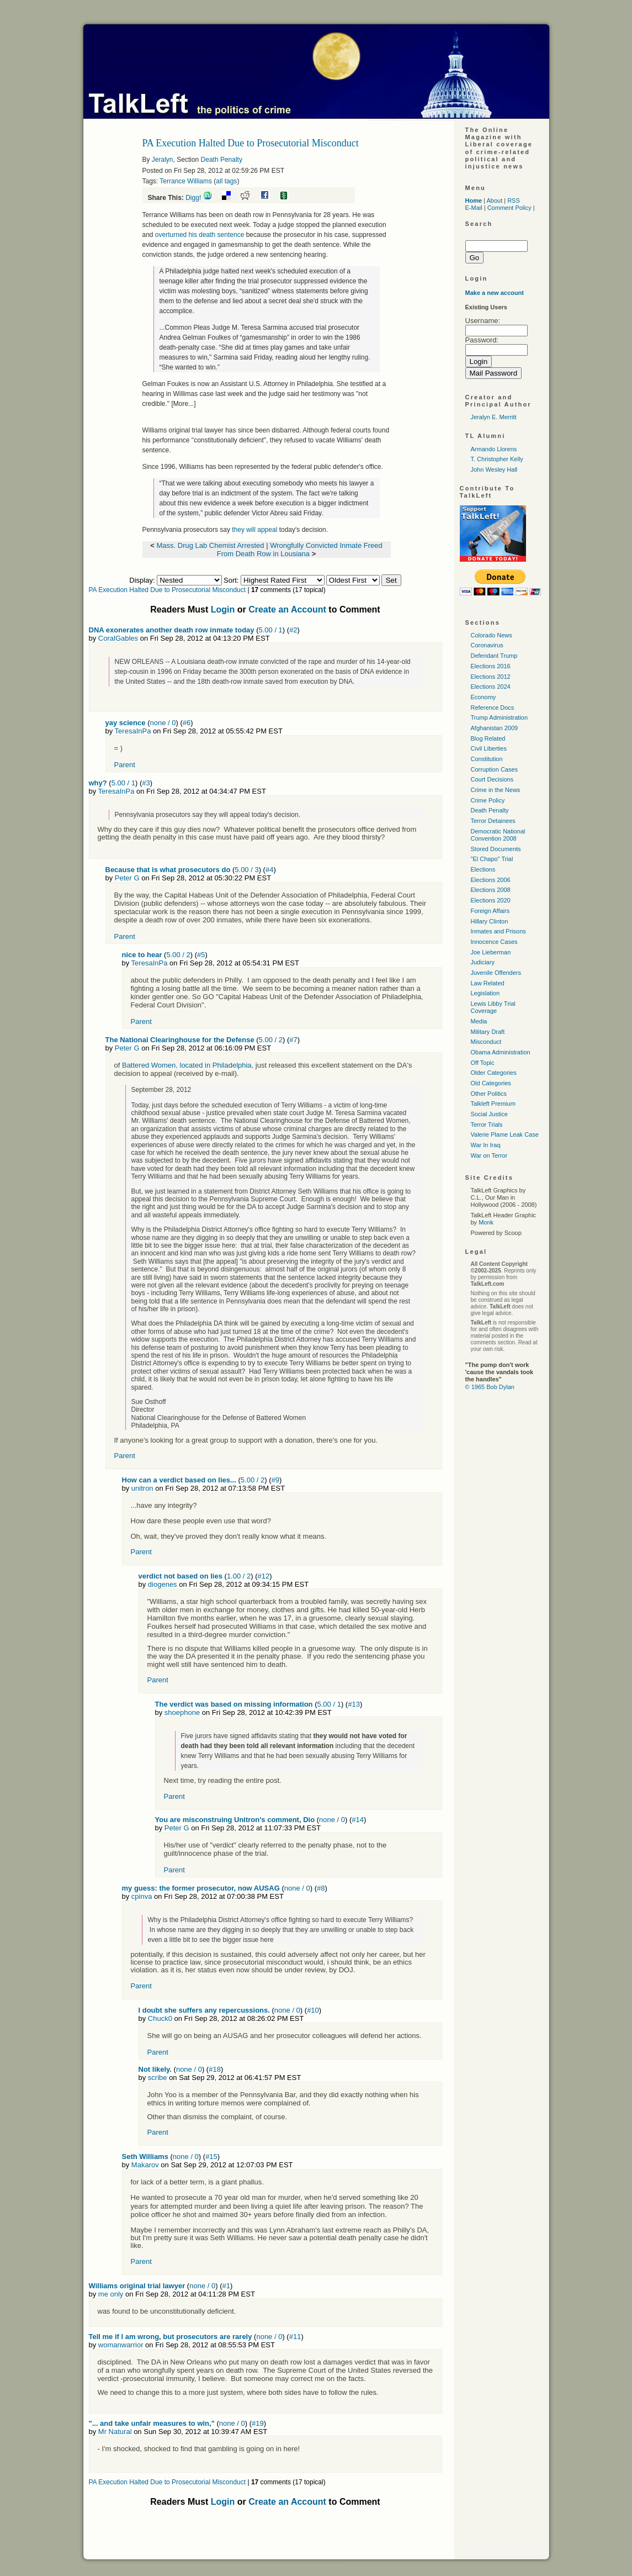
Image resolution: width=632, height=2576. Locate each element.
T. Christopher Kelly (497, 459)
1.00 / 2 (239, 1576)
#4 (269, 869)
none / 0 (163, 723)
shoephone (182, 1712)
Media (479, 1021)
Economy (483, 697)
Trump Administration (499, 717)
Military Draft (488, 1031)
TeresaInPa (133, 731)
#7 (293, 1040)
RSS (513, 200)
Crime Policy (488, 800)
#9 (275, 1480)
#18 (215, 2069)
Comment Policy (509, 207)
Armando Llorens (494, 449)
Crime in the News (496, 789)
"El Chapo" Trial (492, 859)
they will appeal (254, 530)
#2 (293, 630)
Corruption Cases (494, 769)
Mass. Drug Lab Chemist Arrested (211, 545)
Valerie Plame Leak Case (505, 1134)
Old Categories (491, 1083)
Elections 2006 (491, 880)
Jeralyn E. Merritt (494, 417)
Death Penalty (221, 159)
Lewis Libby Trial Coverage (493, 1007)
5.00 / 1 (270, 630)
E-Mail (473, 207)
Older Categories (494, 1072)
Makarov (145, 2165)
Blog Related (488, 738)
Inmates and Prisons (498, 931)
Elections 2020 (491, 900)
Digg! (193, 198)
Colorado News (491, 635)
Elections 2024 (491, 686)
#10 (313, 2010)
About (494, 200)
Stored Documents (496, 849)
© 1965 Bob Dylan (489, 1387)
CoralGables (118, 638)
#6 (186, 723)
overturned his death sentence (199, 235)
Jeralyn (162, 159)
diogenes (162, 1584)
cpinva (141, 1896)
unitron (142, 1488)
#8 (321, 1888)
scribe (157, 2077)
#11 (295, 2336)
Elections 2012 (491, 676)
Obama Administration (500, 1052)
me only (111, 2294)
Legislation (485, 993)
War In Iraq (486, 1145)
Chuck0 (160, 2018)
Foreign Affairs (490, 910)
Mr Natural (115, 2431)
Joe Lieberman (491, 952)
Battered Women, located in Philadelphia (187, 1065)
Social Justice (489, 1114)
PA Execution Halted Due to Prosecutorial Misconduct (167, 590)
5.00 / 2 (178, 955)
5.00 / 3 (246, 869)
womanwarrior (121, 2345)
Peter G (127, 878)
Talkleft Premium (493, 1103)
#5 (201, 955)
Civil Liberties (489, 748)
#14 (358, 1819)
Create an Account (287, 609)
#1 (226, 2286)
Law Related (487, 983)
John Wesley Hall (494, 469)
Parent (124, 765)
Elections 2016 (491, 666)
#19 (258, 2423)
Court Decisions (492, 779)
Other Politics (489, 1093)
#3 (146, 783)
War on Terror (489, 1155)
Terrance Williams (186, 181)
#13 (354, 1704)
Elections (483, 869)
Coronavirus (487, 645)
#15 (211, 2156)
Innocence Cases (494, 941)
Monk (486, 1222)
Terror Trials (487, 1124)
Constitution (487, 759)
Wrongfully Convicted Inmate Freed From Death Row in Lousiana (300, 549)
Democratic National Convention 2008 (498, 835)
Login (223, 609)
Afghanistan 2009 (494, 728)
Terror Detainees (493, 820)
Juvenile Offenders (496, 972)
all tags (226, 181)
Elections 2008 (491, 889)
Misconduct (486, 1041)
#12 (264, 1576)
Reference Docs (492, 707)
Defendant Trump (494, 655)
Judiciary (483, 962)
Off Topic (483, 1062)
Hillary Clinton (489, 921)
